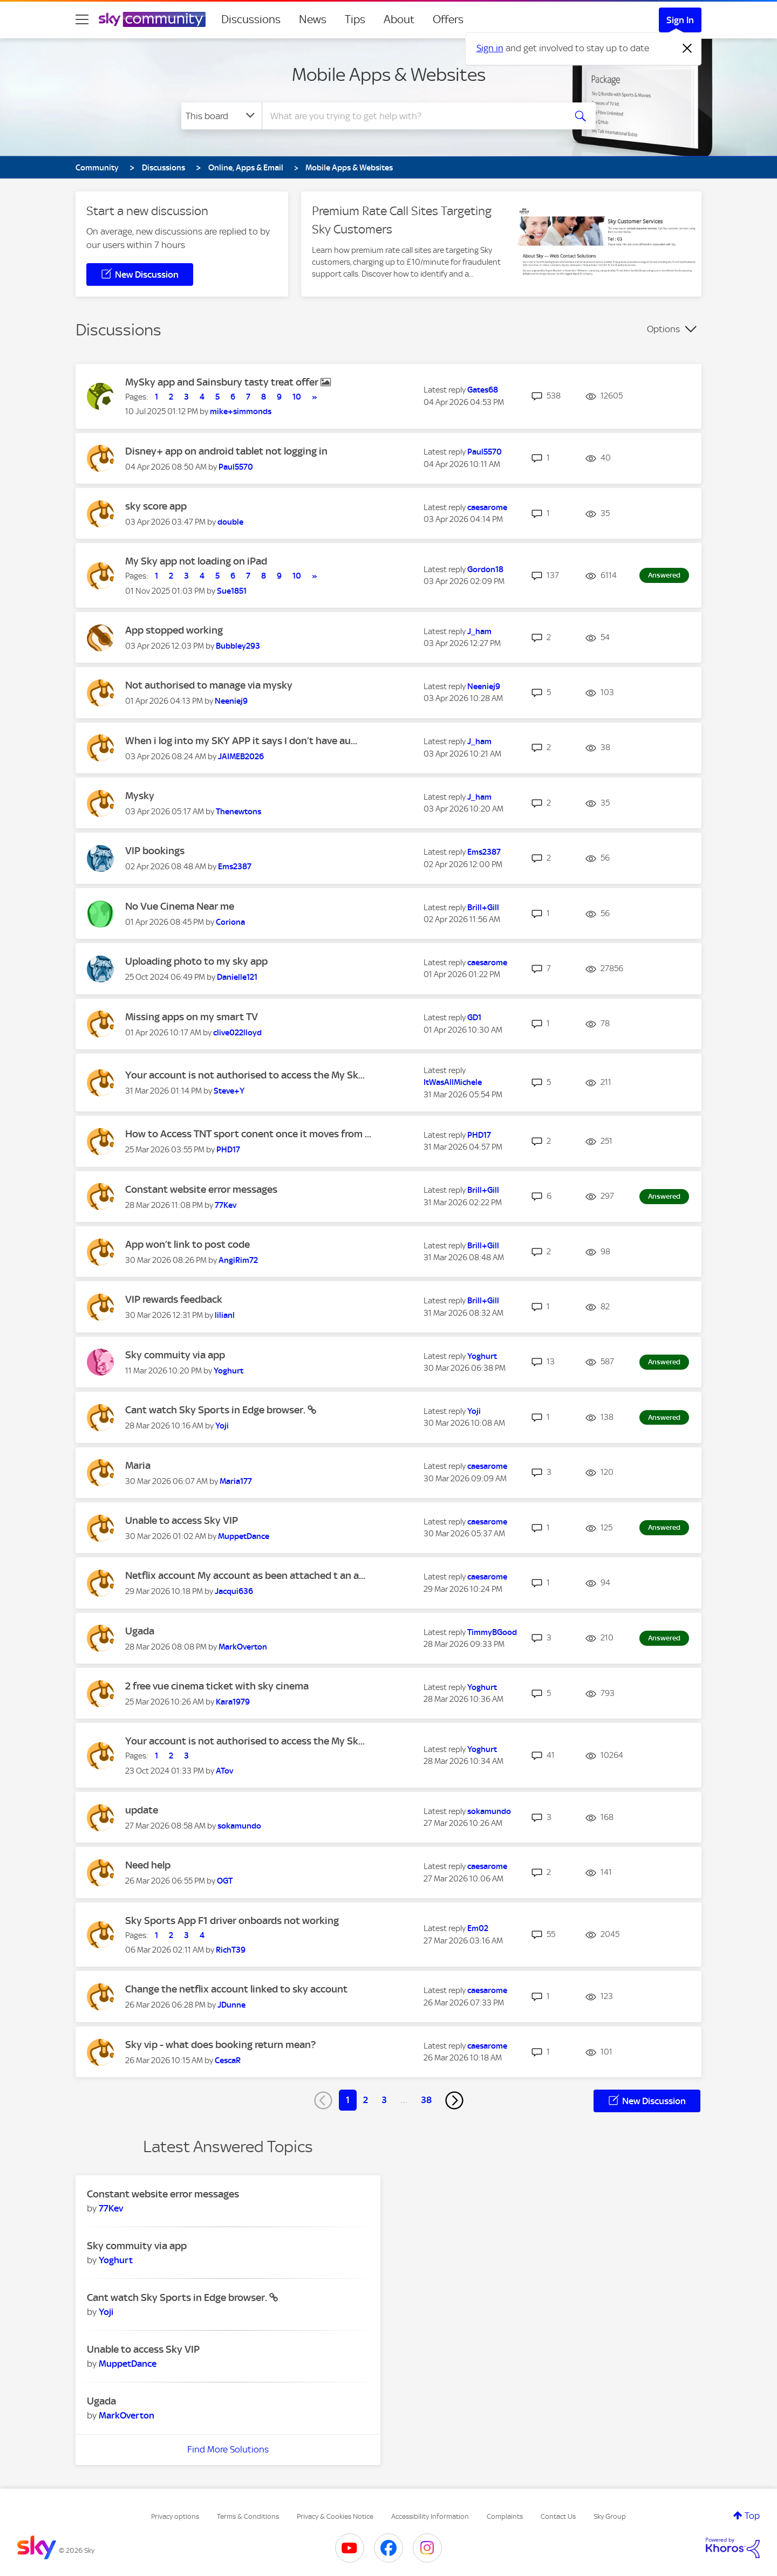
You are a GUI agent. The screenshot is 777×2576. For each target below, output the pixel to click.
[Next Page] (454, 2100)
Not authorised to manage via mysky (208, 685)
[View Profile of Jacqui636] (234, 1591)
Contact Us (558, 2516)
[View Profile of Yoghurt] (228, 1371)
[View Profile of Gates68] (482, 390)
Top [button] (752, 2515)
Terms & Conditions (248, 2516)
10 (296, 397)
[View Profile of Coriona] (230, 922)
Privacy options (175, 2516)
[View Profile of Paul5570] (236, 467)
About (399, 19)
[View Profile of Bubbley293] (238, 646)
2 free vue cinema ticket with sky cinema (217, 1686)
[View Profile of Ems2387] (234, 866)
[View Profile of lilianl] (225, 1315)
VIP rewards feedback (173, 1299)
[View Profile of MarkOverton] (243, 1647)
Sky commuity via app (175, 1355)
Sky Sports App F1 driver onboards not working (232, 1920)
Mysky (139, 795)
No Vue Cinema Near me (179, 906)
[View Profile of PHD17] (228, 1150)
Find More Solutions (228, 2449)
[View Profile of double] (230, 522)
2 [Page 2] (365, 2099)
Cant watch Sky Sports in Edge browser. (216, 1410)
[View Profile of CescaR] (228, 2060)
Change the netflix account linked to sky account (236, 1989)
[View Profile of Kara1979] (233, 1702)
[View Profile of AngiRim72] (238, 1260)
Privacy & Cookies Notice (335, 2516)
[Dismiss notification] (687, 48)
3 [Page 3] (384, 2099)
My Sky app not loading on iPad (196, 561)
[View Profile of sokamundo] (239, 1826)
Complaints (505, 2516)
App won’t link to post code (187, 1244)
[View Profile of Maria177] (236, 1481)
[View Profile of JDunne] (231, 2005)
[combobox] (412, 115)
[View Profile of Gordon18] (485, 569)
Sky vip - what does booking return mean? (220, 2044)
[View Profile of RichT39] (231, 1950)
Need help (148, 1865)
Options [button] (663, 329)
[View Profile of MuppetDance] (243, 1536)
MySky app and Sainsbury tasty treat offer (223, 382)
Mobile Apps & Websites (389, 74)
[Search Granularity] (221, 115)
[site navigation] (82, 19)
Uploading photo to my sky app (196, 961)
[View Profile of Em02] (477, 1928)
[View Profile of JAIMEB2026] (241, 756)
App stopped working (174, 630)
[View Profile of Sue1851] (232, 591)
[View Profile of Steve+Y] (229, 1091)
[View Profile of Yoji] (222, 1426)
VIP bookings (155, 850)
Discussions (251, 19)
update (141, 1810)
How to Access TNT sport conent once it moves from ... (248, 1134)
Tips (355, 19)
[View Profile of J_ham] (479, 631)
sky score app (156, 506)
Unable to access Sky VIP (181, 1520)
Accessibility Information (430, 2516)
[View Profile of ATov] (224, 1771)
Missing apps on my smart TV (191, 1017)
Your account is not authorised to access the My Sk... (245, 1075)
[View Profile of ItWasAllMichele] (453, 1082)
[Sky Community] (152, 19)
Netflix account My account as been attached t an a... (245, 1575)
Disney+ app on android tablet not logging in (226, 451)
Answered (664, 575)
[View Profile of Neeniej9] (231, 701)
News (312, 19)
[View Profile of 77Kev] (225, 1205)
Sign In (680, 20)
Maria (138, 1465)
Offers (448, 19)
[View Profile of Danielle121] (237, 977)
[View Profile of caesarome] (487, 507)
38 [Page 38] (426, 2099)
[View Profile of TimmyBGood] (492, 1632)
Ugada (139, 1631)
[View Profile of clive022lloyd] (237, 1033)
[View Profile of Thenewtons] (238, 811)
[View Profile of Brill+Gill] (483, 907)
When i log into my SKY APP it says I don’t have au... (241, 740)
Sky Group (610, 2516)
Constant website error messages (201, 1189)
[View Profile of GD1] (474, 1017)
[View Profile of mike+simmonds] (240, 411)
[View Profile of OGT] (225, 1881)
